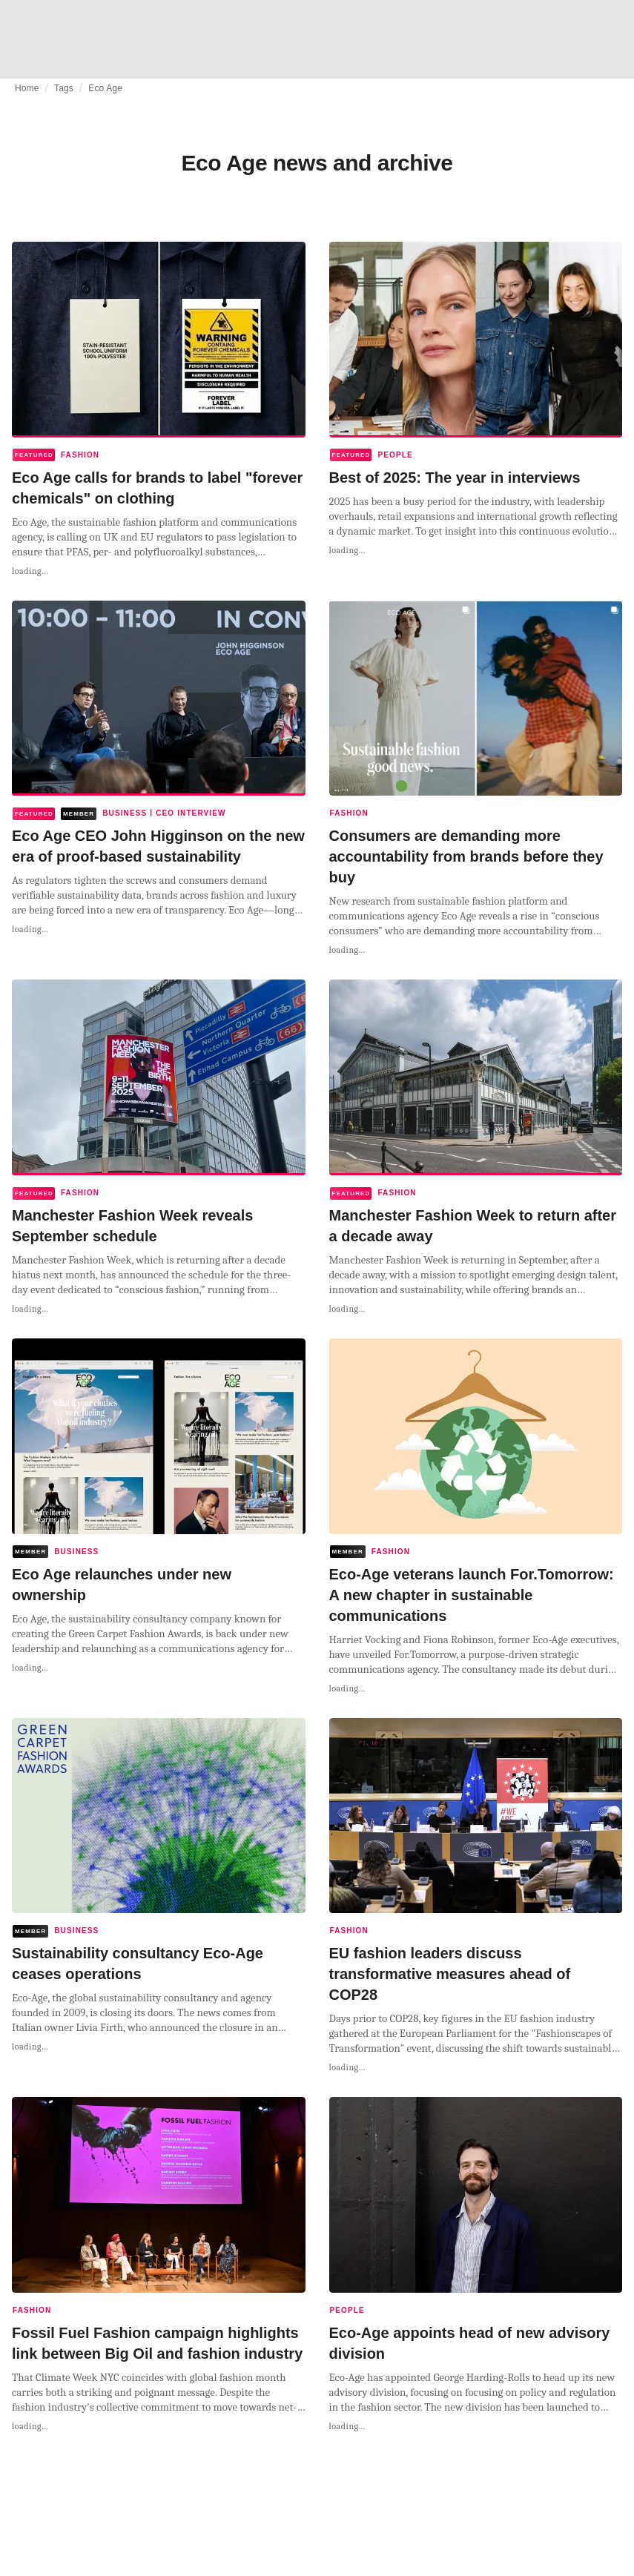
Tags (63, 88)
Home (27, 88)
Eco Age (105, 88)
